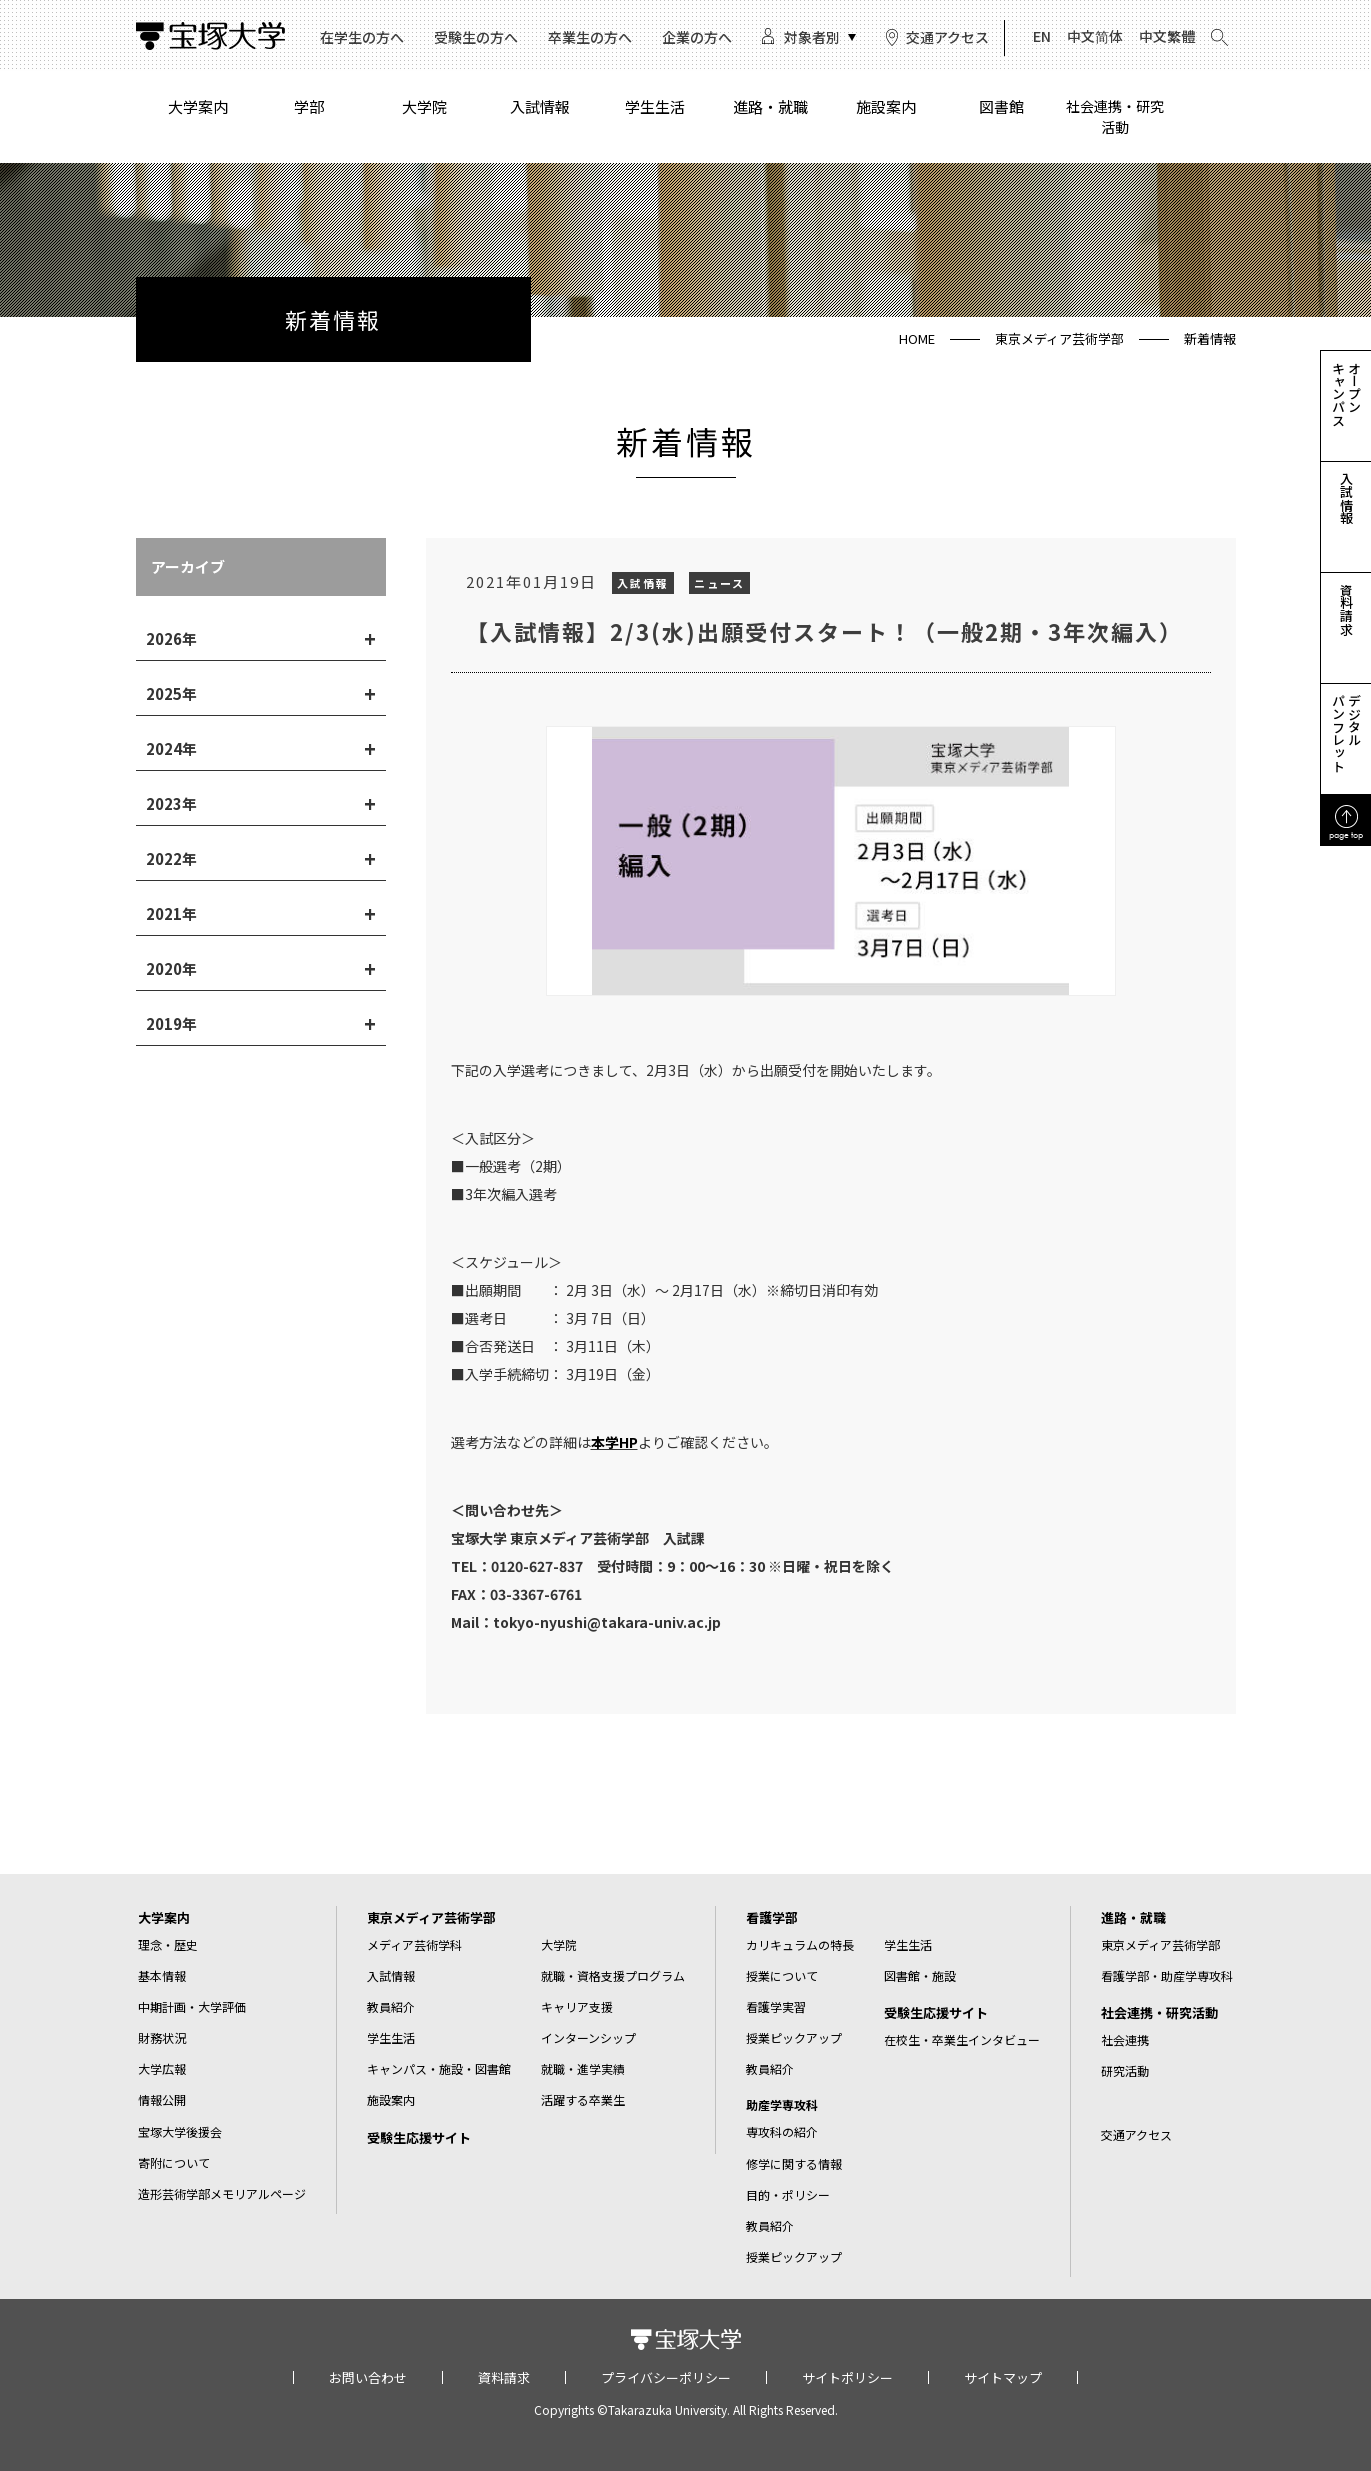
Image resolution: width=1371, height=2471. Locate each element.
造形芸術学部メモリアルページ (222, 2193)
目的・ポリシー (788, 2194)
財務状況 (162, 2037)
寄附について (174, 2162)
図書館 (1001, 106)
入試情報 (540, 106)
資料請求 (504, 2377)
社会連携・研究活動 (1115, 116)
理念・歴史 (168, 1944)
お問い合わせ (368, 2377)
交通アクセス (947, 37)
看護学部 (772, 1917)
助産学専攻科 (782, 2105)
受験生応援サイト (419, 2137)
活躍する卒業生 (583, 2099)
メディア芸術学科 (414, 1944)
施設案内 (886, 106)
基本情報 (162, 1975)
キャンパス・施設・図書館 (439, 2068)
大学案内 (198, 106)
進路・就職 (770, 106)
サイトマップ (1003, 2377)
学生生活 (655, 106)
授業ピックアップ (794, 2037)
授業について (782, 1975)
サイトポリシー (847, 2377)
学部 (309, 106)
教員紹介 (391, 2006)
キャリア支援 (577, 2006)
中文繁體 (1167, 36)
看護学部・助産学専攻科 (1167, 1975)
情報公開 (162, 2099)
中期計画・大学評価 (192, 2006)
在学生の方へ (362, 37)
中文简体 (1095, 36)
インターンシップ (588, 2037)
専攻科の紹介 (782, 2131)
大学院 (424, 106)
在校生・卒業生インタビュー (962, 2039)
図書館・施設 (920, 1975)
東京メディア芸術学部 (1059, 338)
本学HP (614, 1442)
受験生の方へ (476, 37)
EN (1042, 36)
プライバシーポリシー (666, 2377)
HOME (917, 338)
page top (1346, 834)
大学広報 (162, 2068)
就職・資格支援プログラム (613, 1975)
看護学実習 (776, 2006)
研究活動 (1125, 2070)
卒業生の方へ (590, 37)
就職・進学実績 (583, 2068)
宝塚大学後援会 (180, 2131)
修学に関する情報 (794, 2163)
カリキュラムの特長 (800, 1944)
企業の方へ (697, 37)
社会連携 (1125, 2039)
